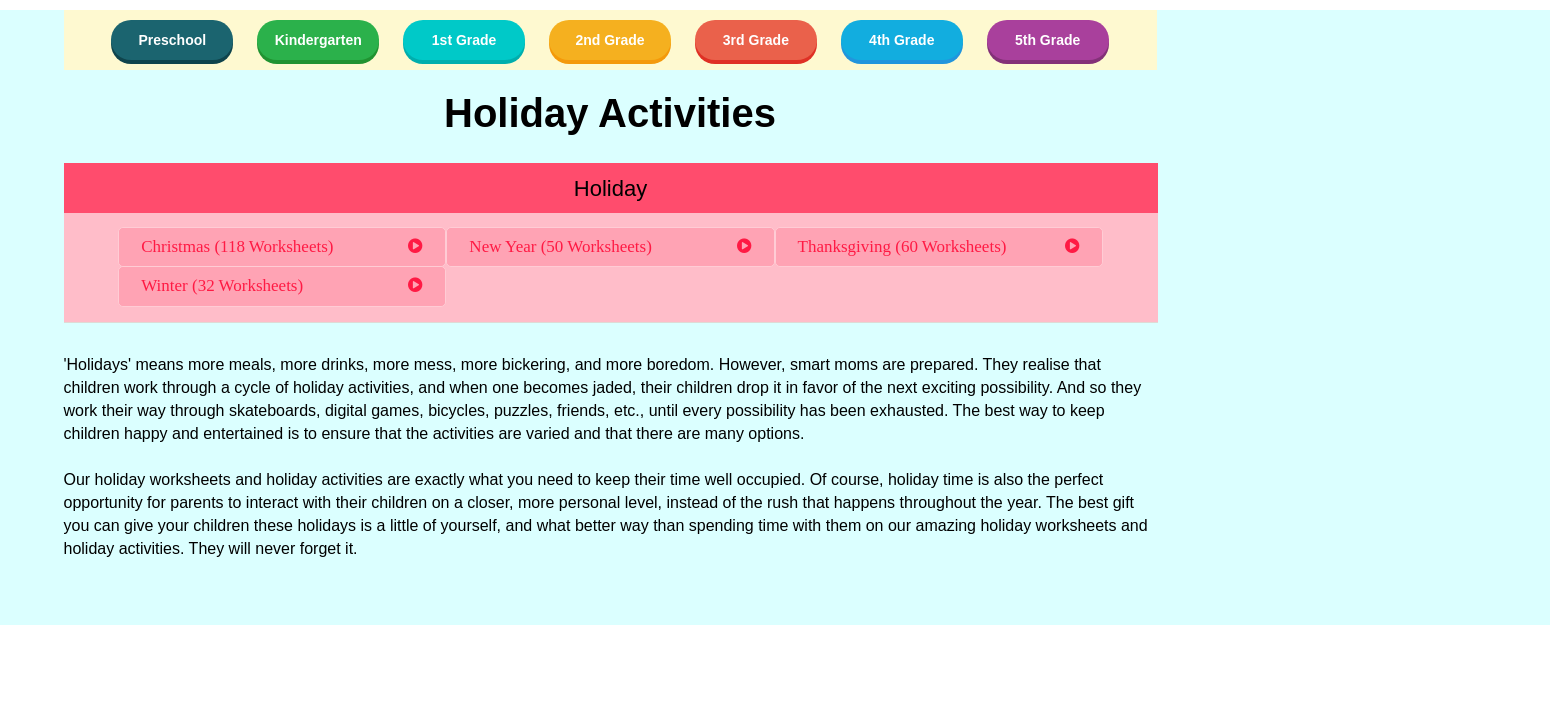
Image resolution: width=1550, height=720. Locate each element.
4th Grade (901, 40)
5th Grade (1047, 40)
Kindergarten (318, 40)
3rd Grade (756, 40)
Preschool (172, 40)
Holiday (610, 188)
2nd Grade (609, 40)
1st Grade (464, 40)
